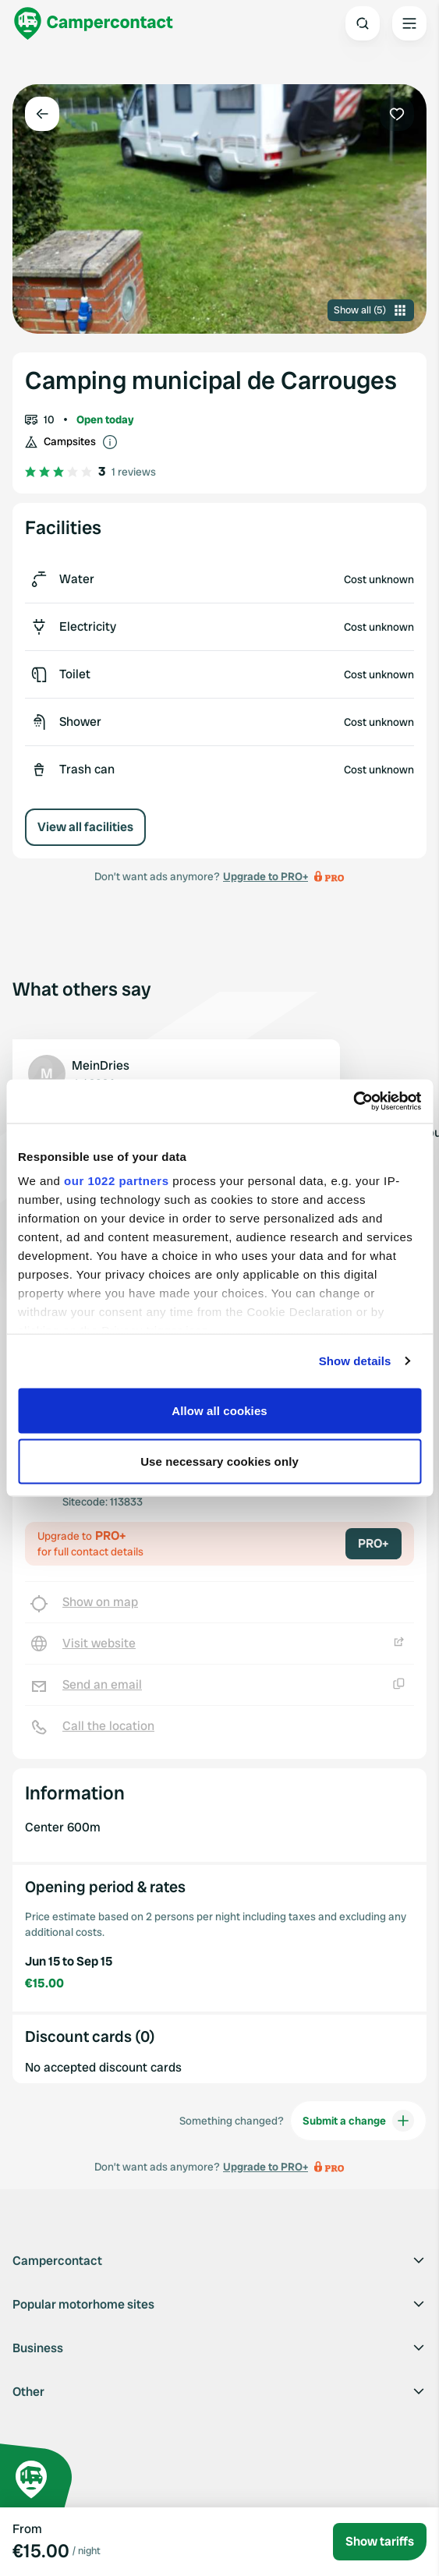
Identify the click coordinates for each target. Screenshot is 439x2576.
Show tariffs (379, 2541)
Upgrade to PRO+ (265, 876)
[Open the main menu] (409, 23)
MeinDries (100, 1065)
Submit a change (358, 2121)
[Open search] (362, 23)
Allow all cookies (219, 1410)
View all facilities (85, 827)
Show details (355, 1361)
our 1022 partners (116, 1180)
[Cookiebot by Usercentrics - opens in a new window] (353, 1102)
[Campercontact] (93, 23)
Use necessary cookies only (219, 1461)
